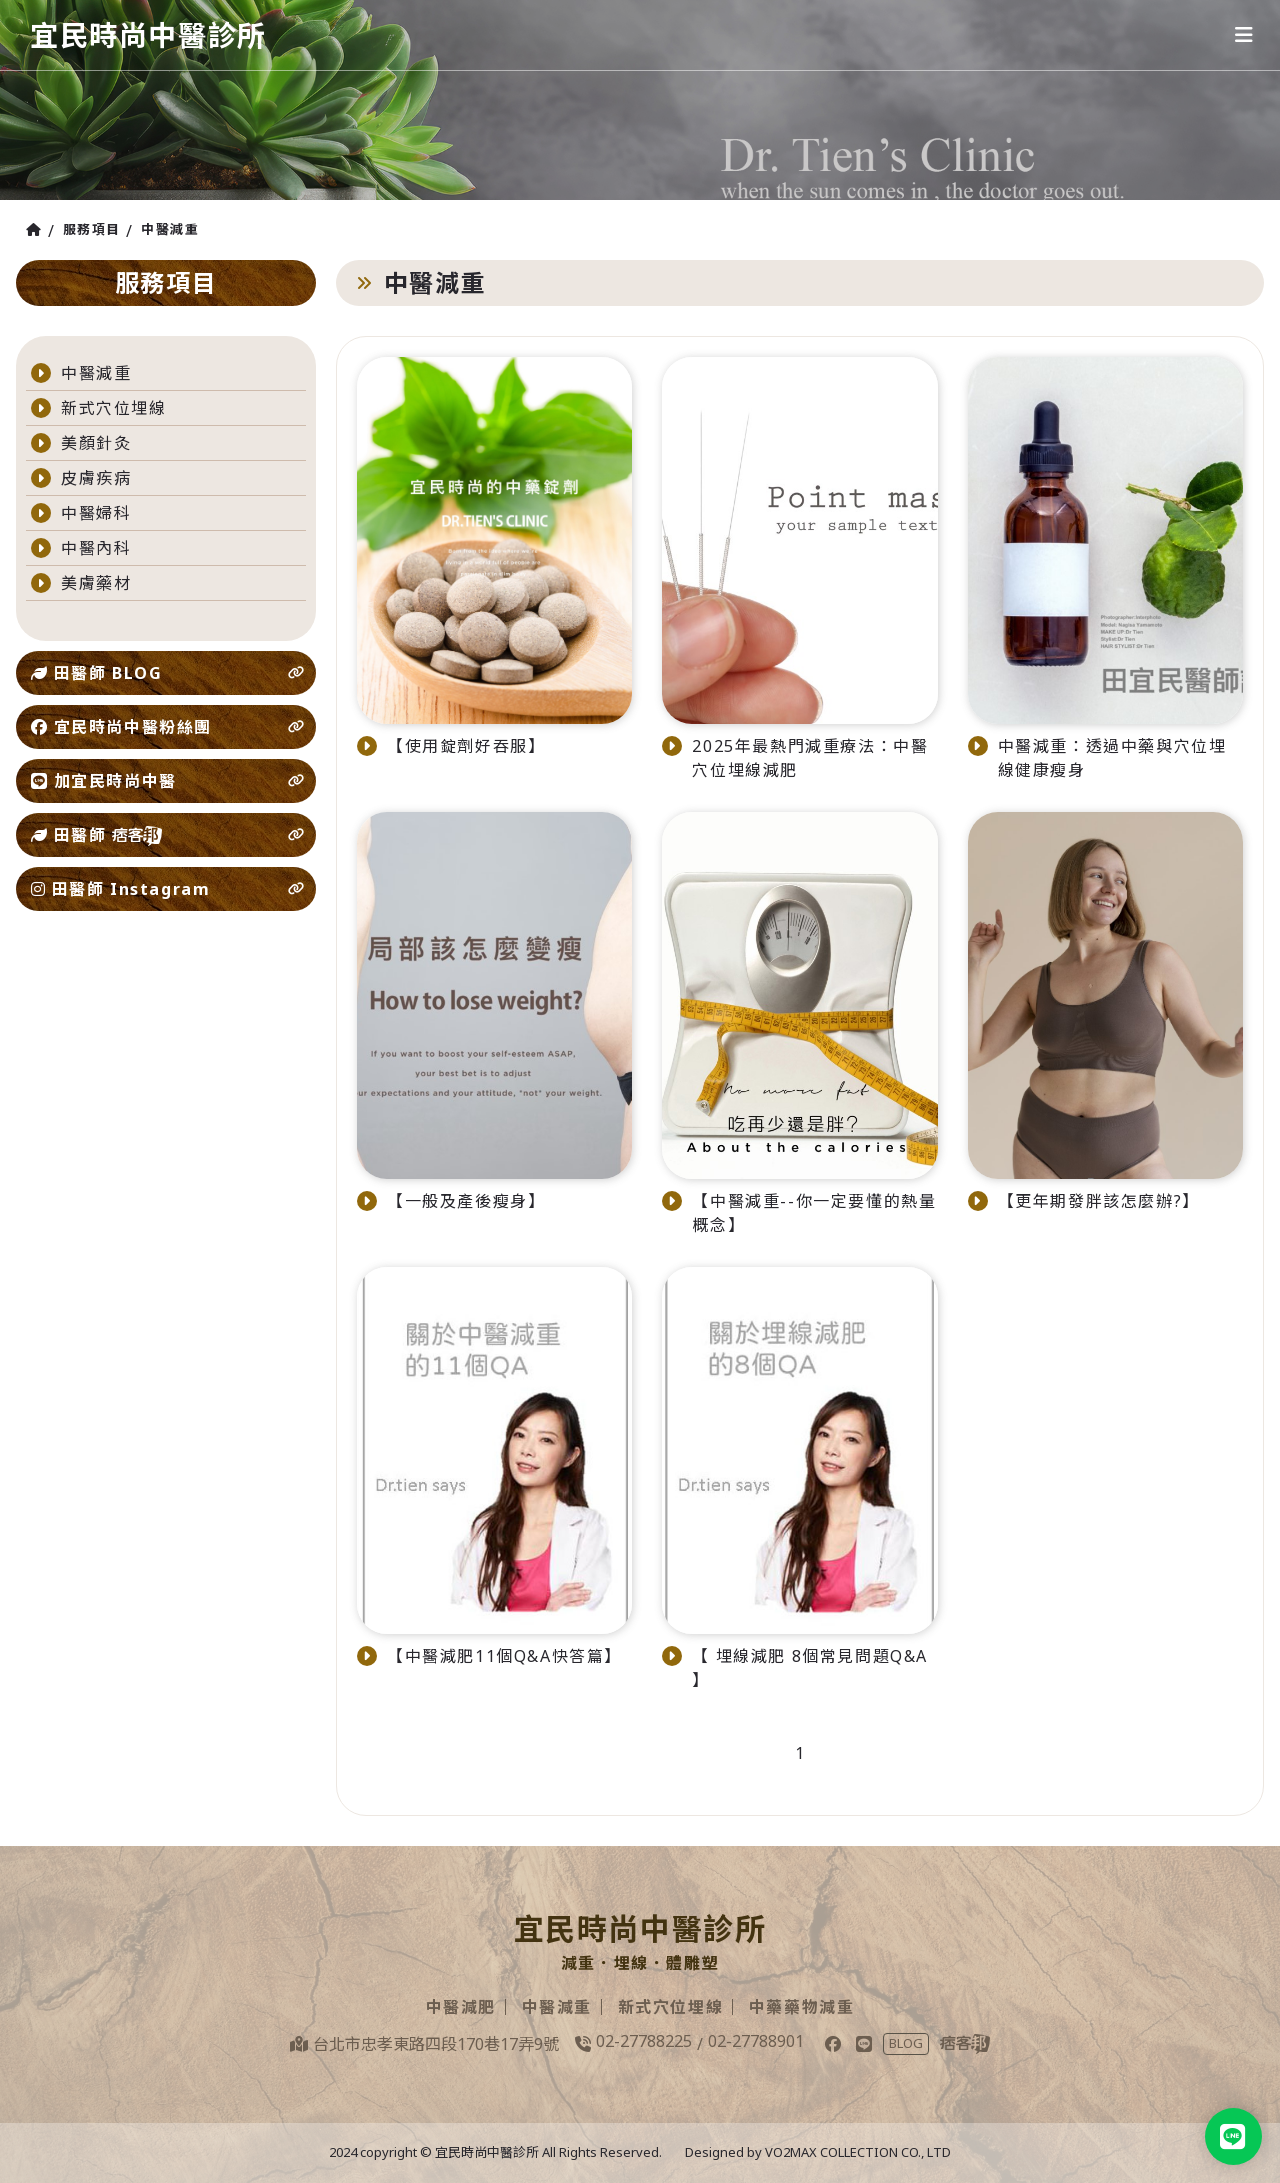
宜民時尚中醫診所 (156, 34)
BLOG (906, 2044)
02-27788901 (756, 2042)
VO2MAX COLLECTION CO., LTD (858, 2153)
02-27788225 (644, 2042)
